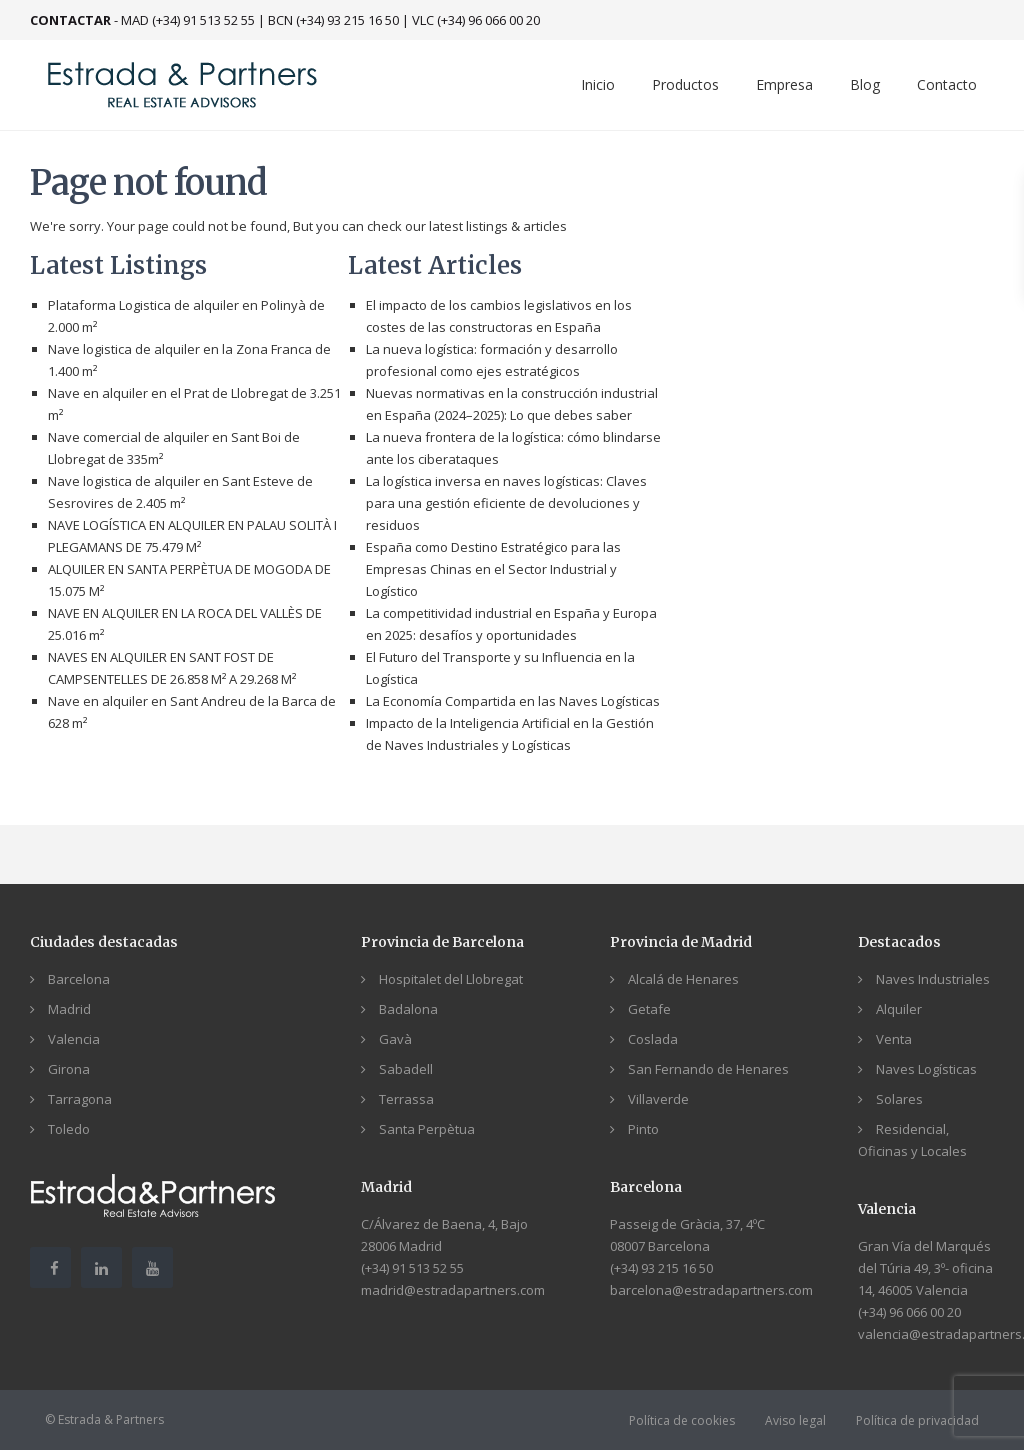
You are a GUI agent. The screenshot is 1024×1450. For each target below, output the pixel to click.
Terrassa (406, 1099)
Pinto (643, 1129)
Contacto (947, 84)
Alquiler (899, 1009)
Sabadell (406, 1069)
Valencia (74, 1039)
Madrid (69, 1009)
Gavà (395, 1039)
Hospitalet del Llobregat (451, 979)
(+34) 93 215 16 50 (661, 1268)
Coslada (653, 1039)
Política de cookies (682, 1420)
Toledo (69, 1129)
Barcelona (79, 979)
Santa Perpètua (427, 1129)
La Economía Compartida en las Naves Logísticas (513, 701)
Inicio (598, 84)
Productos (685, 84)
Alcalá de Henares (683, 979)
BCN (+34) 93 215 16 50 (333, 20)
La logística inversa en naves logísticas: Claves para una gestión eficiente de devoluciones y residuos (506, 503)
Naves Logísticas (926, 1069)
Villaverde (658, 1099)
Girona (69, 1069)
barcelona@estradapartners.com (711, 1290)
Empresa (784, 84)
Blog (865, 84)
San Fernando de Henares (708, 1069)
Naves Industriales (933, 979)
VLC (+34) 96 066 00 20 (476, 20)
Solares (899, 1099)
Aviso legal (795, 1420)
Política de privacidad (917, 1420)
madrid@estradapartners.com (453, 1290)
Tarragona (80, 1099)
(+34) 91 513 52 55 (412, 1268)
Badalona (408, 1009)
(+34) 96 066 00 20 (909, 1312)
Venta (894, 1039)
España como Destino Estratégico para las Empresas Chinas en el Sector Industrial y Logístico (493, 569)
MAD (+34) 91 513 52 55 (188, 20)
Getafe (649, 1009)
